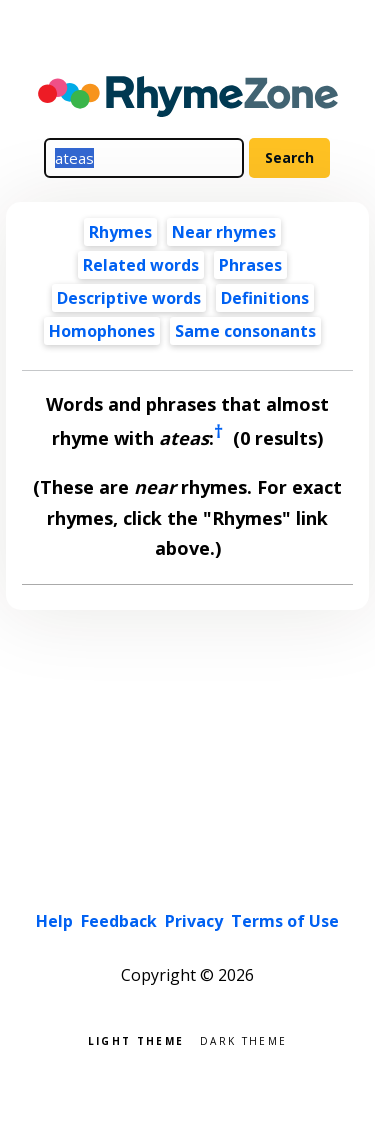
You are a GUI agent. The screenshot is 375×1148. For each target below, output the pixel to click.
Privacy (194, 921)
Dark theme (243, 1039)
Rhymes (120, 232)
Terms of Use (285, 921)
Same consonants (245, 331)
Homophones (102, 331)
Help (54, 921)
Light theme (136, 1039)
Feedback (119, 921)
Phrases (250, 265)
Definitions (265, 298)
